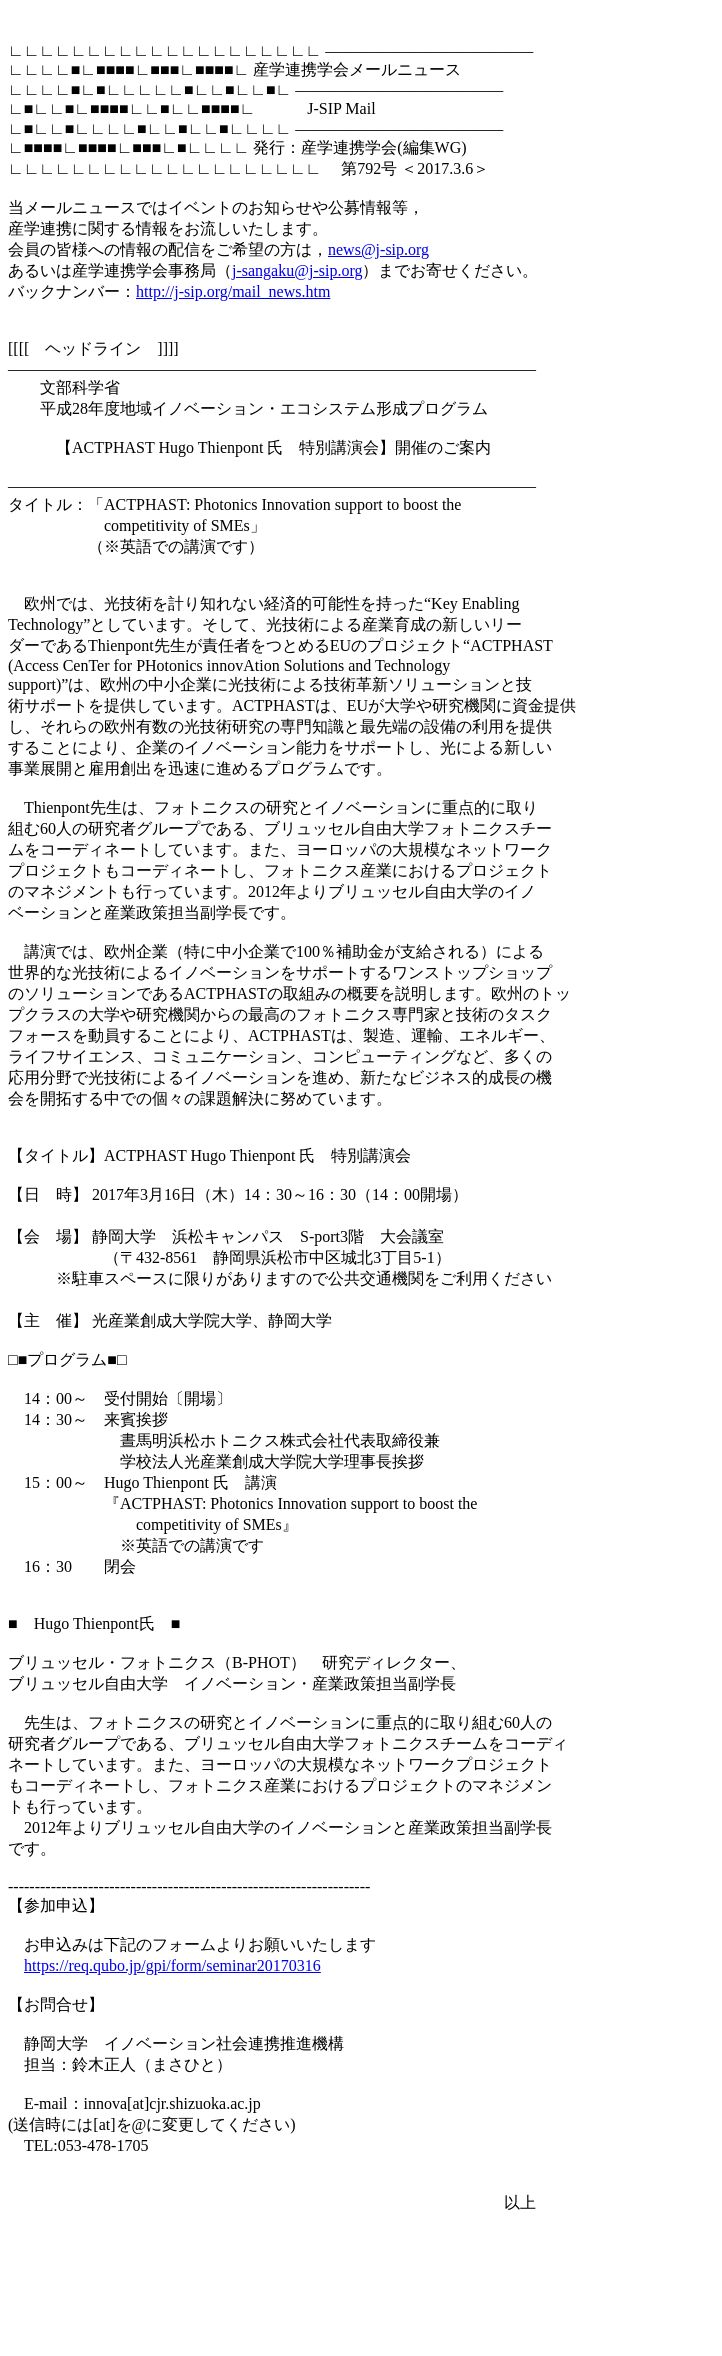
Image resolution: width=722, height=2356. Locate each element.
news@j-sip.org (378, 249)
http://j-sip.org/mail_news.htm (233, 291)
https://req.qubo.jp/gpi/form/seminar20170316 (172, 1965)
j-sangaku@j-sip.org (297, 270)
